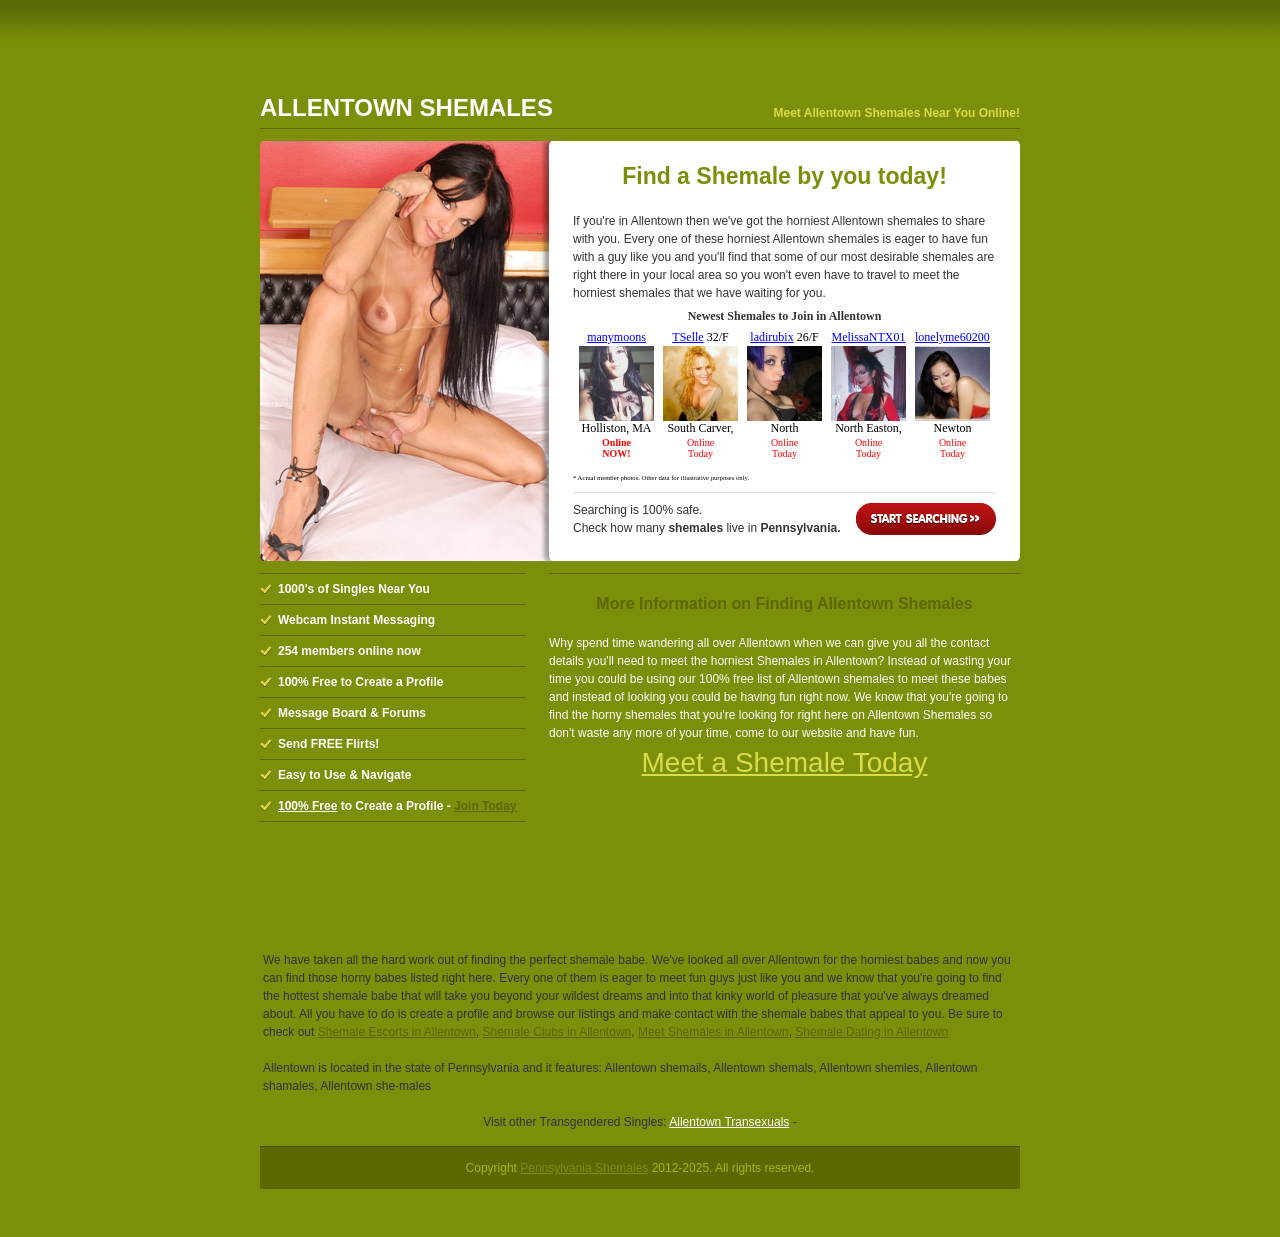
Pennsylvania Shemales (584, 1168)
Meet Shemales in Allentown (713, 1032)
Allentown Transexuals (729, 1122)
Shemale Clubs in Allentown (556, 1032)
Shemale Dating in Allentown (871, 1032)
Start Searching (926, 519)
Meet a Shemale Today (785, 762)
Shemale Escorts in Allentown (397, 1032)
